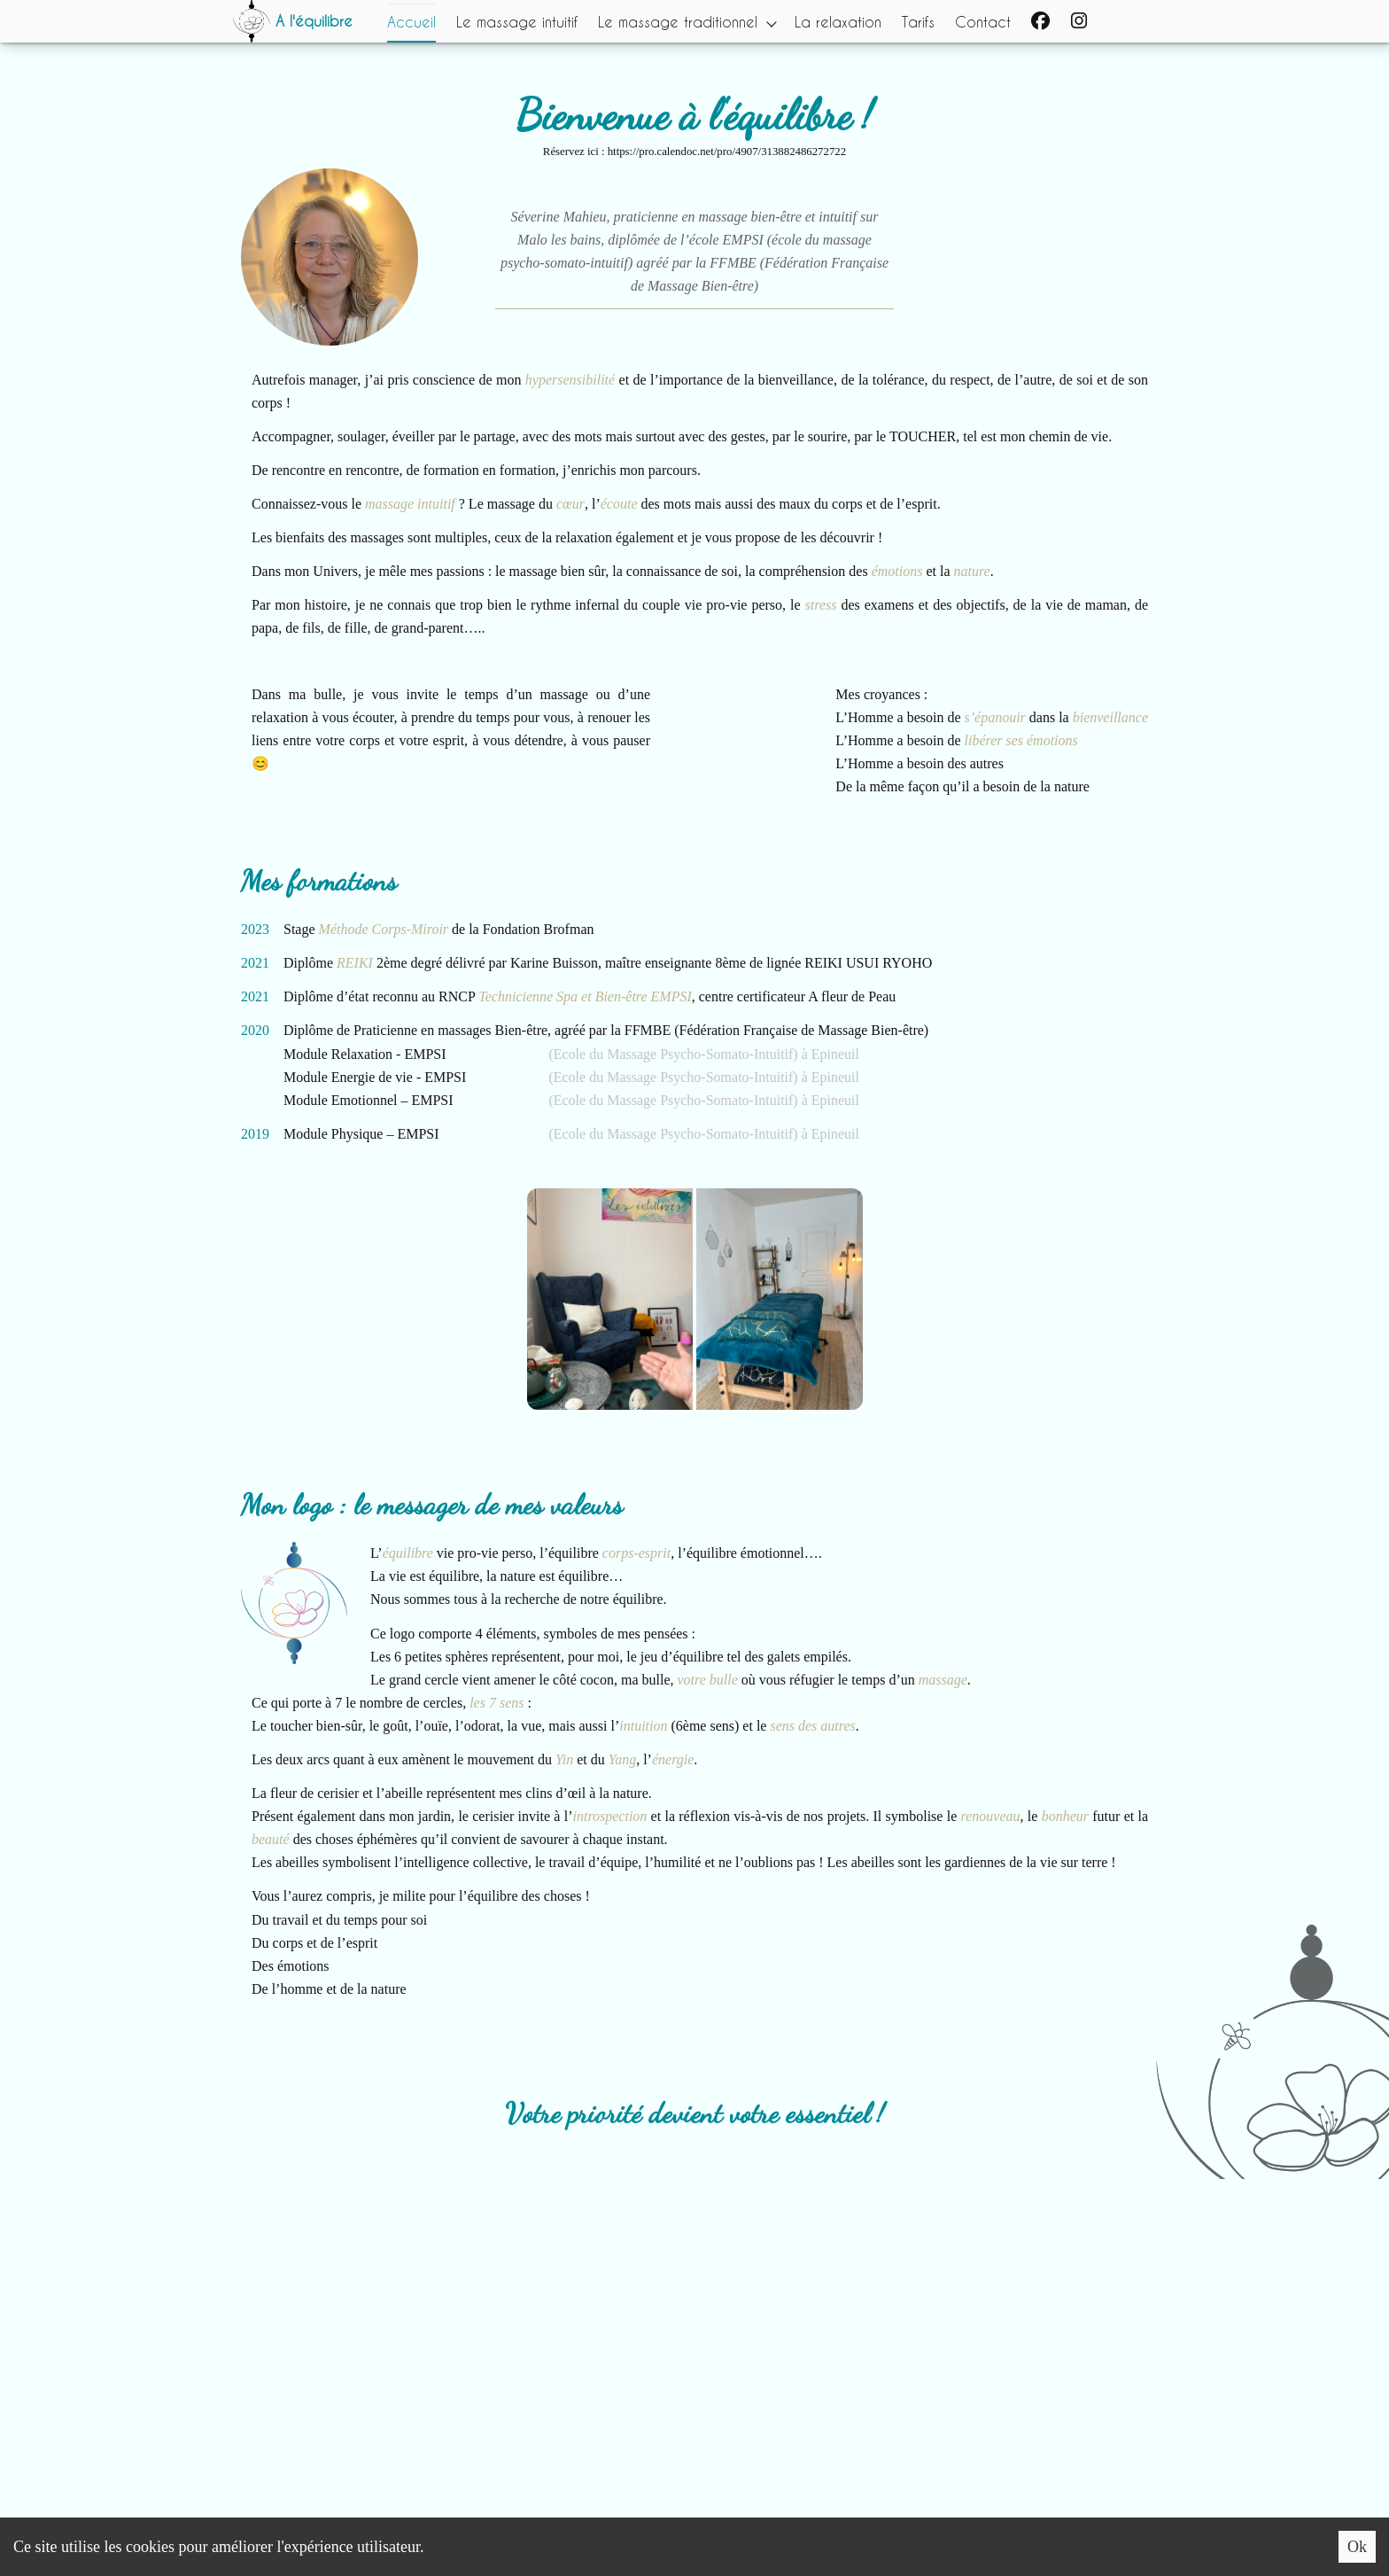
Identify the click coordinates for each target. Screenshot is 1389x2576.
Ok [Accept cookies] (1357, 2547)
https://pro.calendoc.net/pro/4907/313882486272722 (727, 151)
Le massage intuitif (517, 20)
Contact (987, 20)
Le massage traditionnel (678, 20)
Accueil (410, 20)
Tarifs (921, 20)
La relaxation (840, 20)
